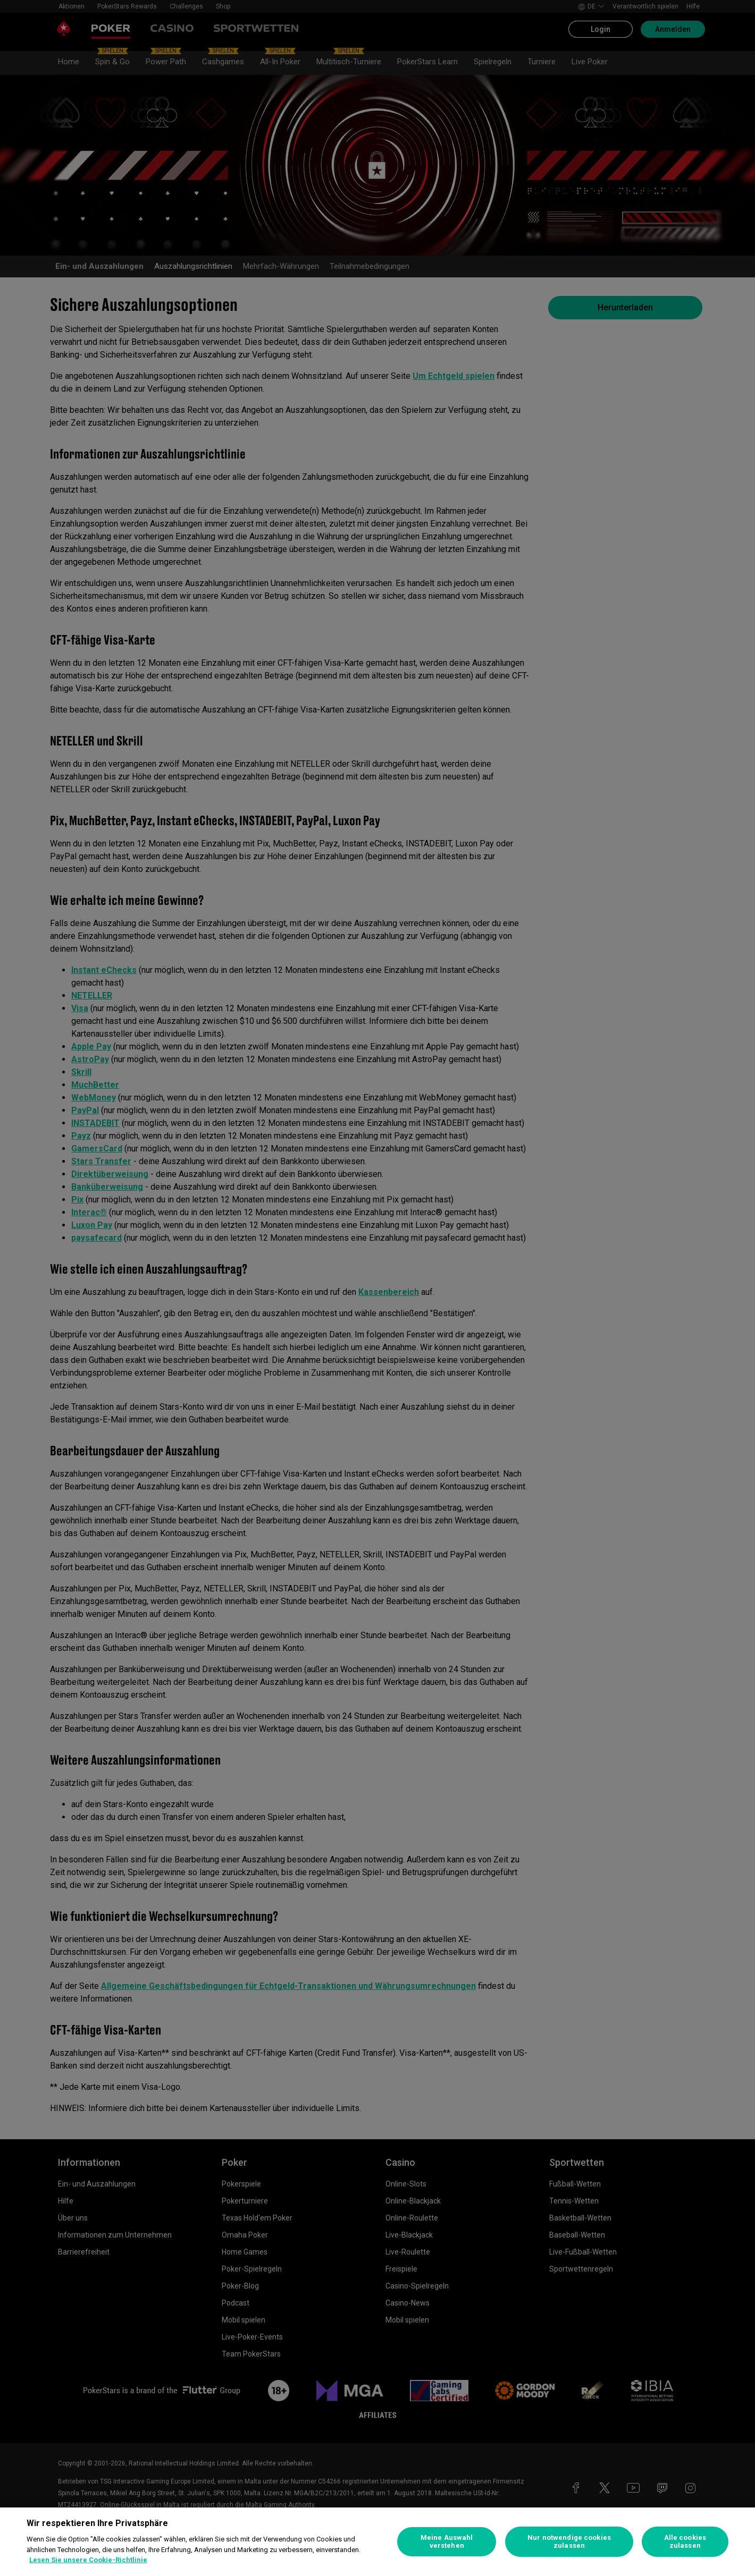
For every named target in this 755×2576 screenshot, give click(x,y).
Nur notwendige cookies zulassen (569, 2541)
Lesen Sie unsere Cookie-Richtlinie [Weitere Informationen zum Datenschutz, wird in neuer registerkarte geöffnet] (88, 2560)
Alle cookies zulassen (685, 2541)
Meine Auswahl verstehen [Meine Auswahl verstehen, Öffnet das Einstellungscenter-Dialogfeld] (447, 2541)
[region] (377, 2541)
